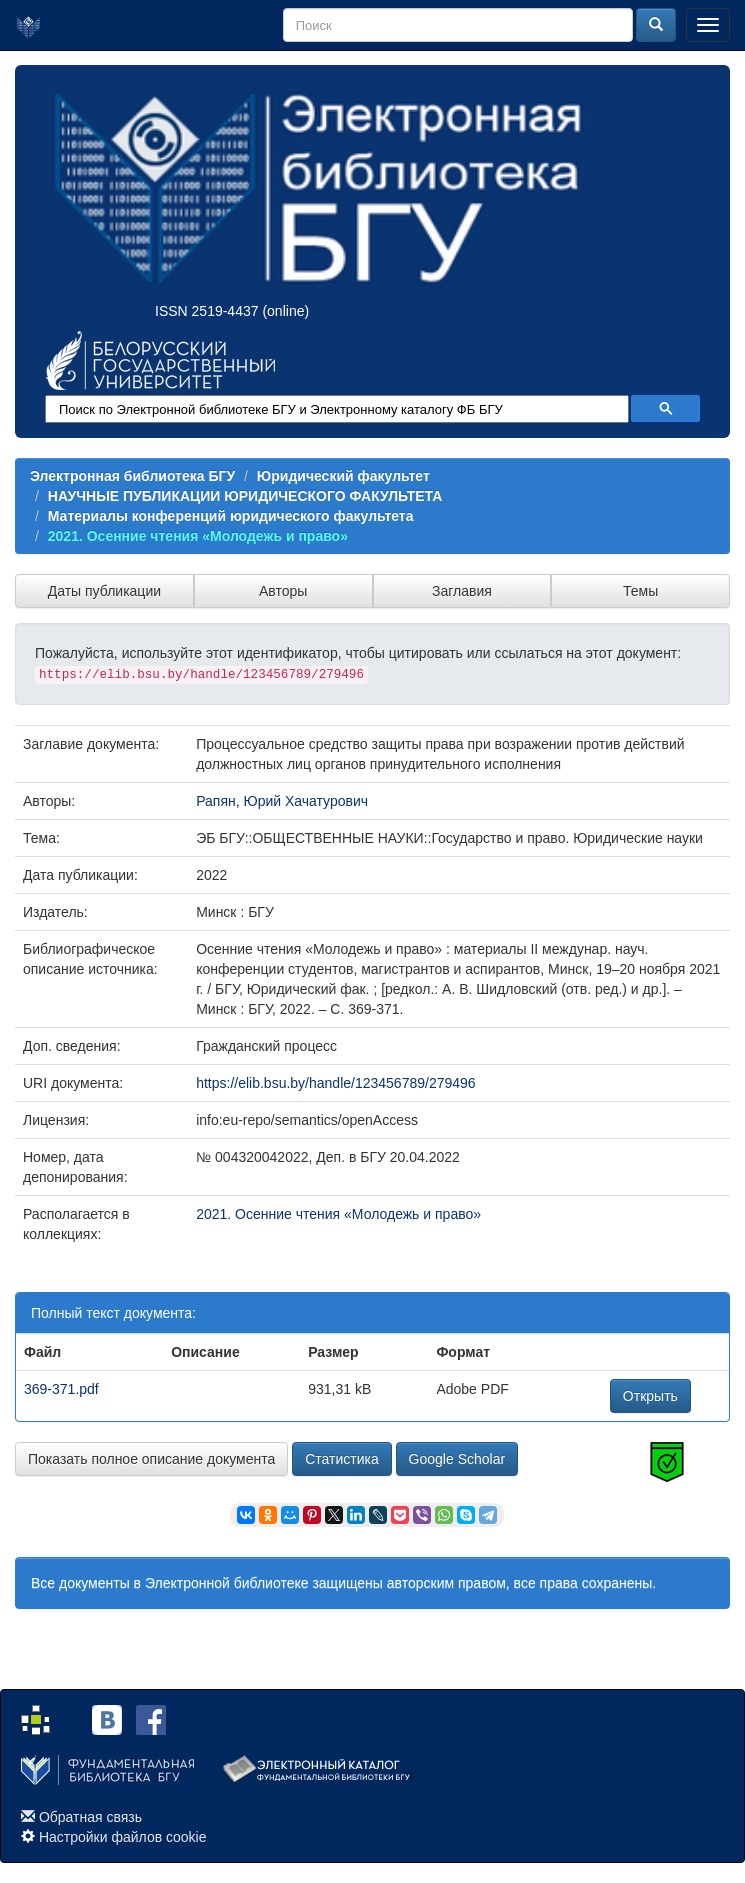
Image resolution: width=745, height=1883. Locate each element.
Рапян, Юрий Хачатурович (282, 801)
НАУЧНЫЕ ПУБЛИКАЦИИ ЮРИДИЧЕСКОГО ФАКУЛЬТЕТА (245, 496)
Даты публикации (104, 591)
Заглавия (462, 591)
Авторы (283, 591)
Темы (640, 591)
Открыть (650, 1396)
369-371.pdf (61, 1389)
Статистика (342, 1459)
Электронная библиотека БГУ (132, 476)
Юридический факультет (343, 476)
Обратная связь (90, 1817)
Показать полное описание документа (151, 1459)
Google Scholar (457, 1459)
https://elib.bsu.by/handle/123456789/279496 (335, 1083)
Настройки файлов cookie (123, 1837)
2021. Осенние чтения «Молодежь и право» (198, 536)
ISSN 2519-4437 (207, 311)
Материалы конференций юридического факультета (231, 516)
